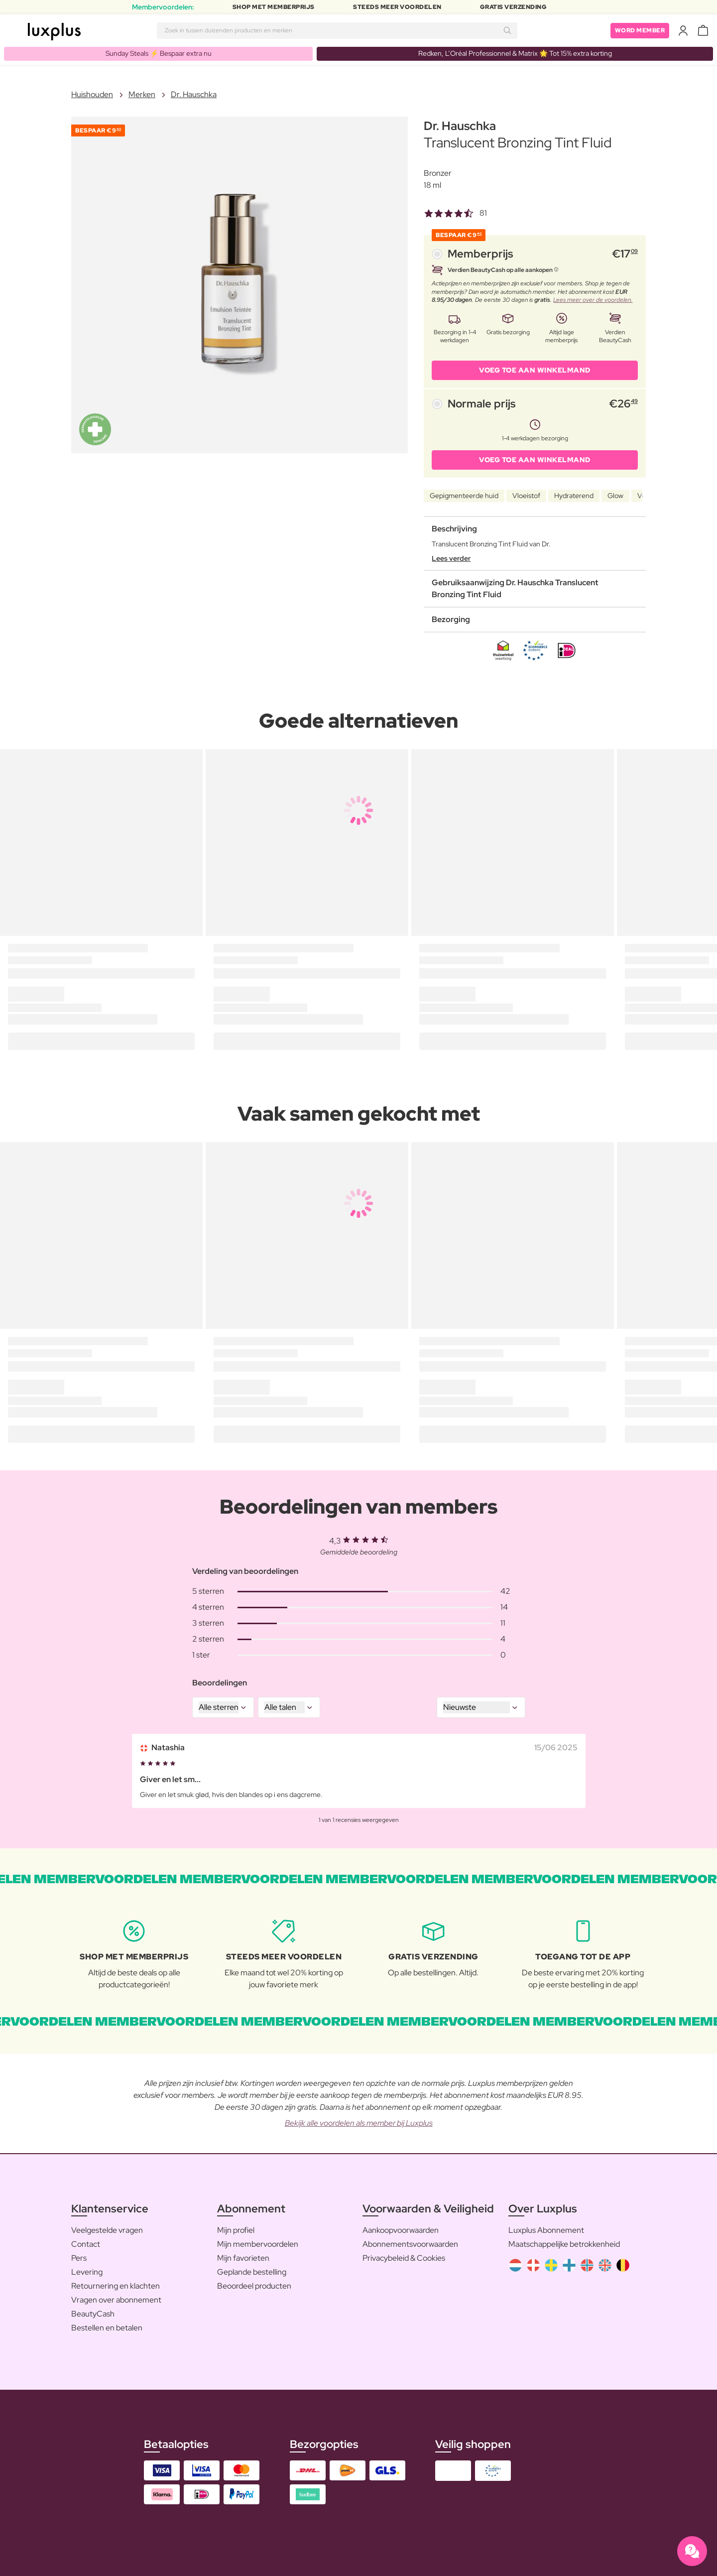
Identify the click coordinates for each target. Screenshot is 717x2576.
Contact (85, 2244)
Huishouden (92, 94)
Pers (79, 2258)
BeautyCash (93, 2314)
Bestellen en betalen (106, 2327)
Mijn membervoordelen (257, 2244)
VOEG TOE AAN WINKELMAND (535, 370)
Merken (141, 94)
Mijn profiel (235, 2230)
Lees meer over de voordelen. (592, 300)
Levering (87, 2272)
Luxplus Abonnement (546, 2230)
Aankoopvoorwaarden (400, 2230)
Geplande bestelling (251, 2272)
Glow (615, 495)
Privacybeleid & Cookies (403, 2258)
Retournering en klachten (115, 2286)
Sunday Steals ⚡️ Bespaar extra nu (159, 53)
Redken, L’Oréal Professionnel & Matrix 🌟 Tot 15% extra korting (515, 53)
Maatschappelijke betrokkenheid (564, 2244)
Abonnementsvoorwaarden (410, 2244)
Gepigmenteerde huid (464, 495)
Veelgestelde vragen (107, 2230)
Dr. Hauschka (194, 94)
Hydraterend (574, 495)
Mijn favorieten (243, 2258)
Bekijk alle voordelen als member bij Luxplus (359, 2123)
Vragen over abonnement (116, 2300)
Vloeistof (526, 495)
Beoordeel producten (254, 2286)
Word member (640, 30)
